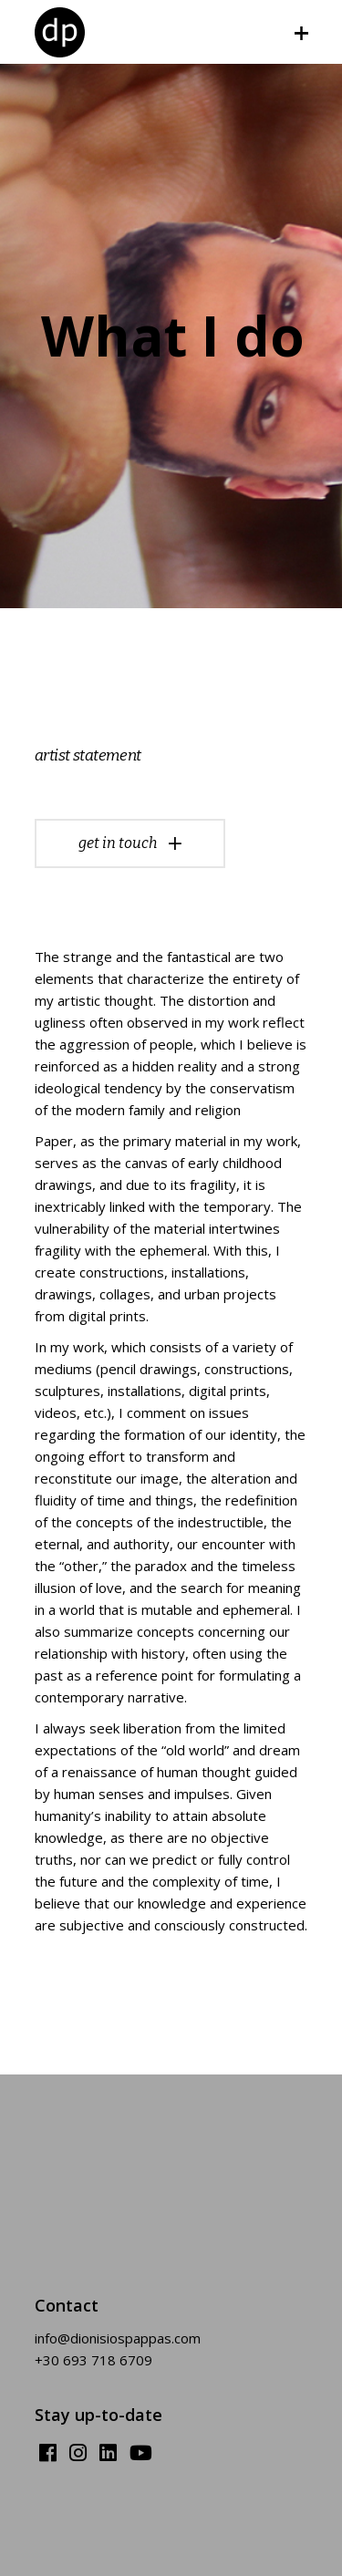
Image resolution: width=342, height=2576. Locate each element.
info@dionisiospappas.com (118, 2338)
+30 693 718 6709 (93, 2360)
